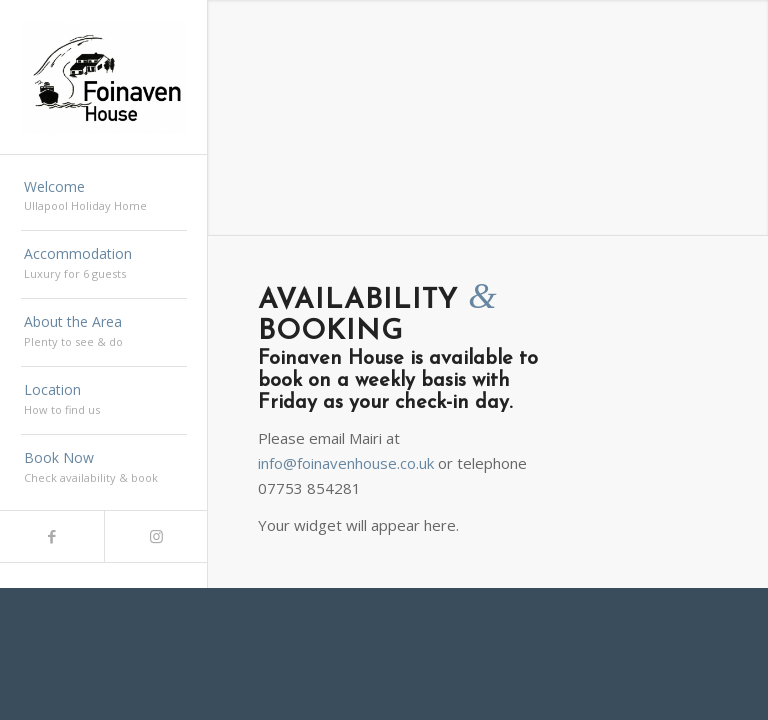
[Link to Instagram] (156, 536)
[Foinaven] (104, 77)
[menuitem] (104, 198)
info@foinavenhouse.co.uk (346, 463)
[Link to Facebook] (52, 536)
